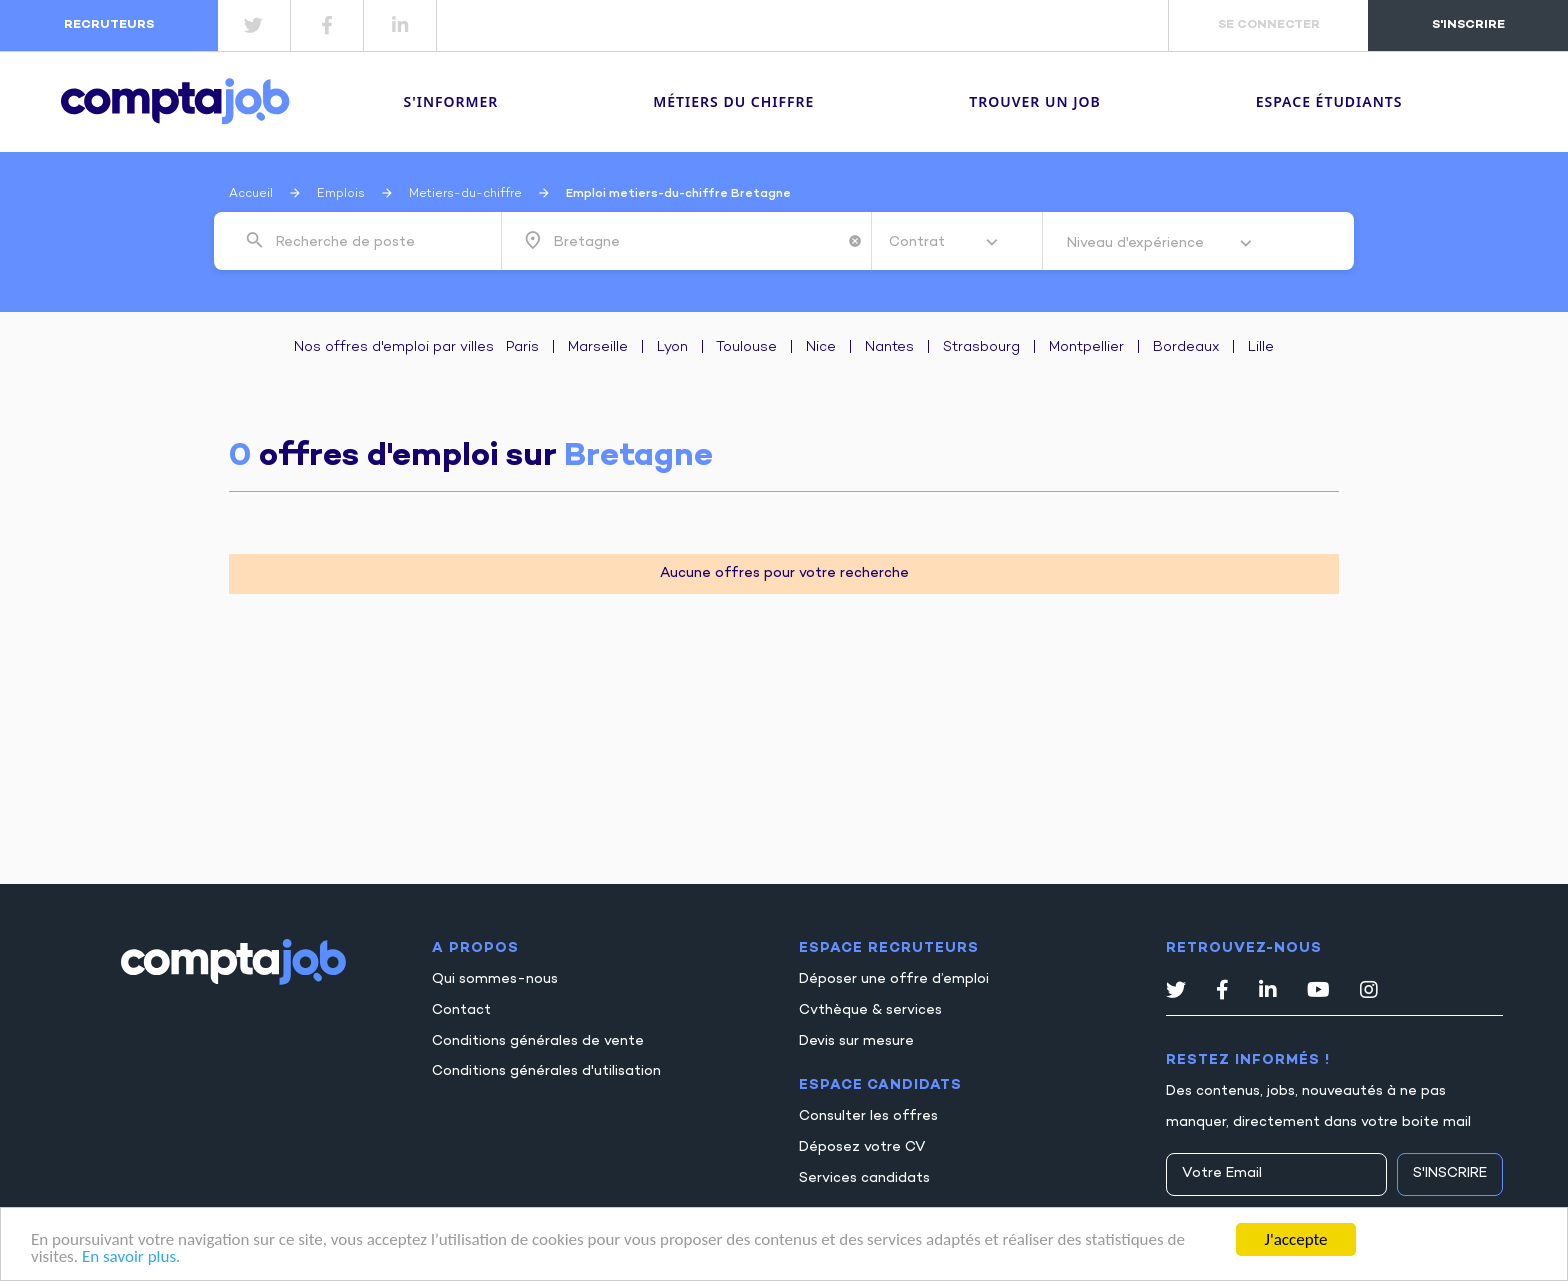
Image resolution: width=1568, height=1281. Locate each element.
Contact (461, 1010)
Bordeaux (1186, 347)
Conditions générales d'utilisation (546, 1071)
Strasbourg (981, 347)
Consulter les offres (868, 1116)
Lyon (672, 347)
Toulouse (746, 347)
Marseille (598, 347)
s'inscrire (1468, 25)
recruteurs (109, 25)
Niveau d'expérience (1137, 243)
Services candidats (864, 1178)
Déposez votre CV (862, 1147)
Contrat (919, 242)
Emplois (341, 194)
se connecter (1269, 25)
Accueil (251, 194)
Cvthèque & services (870, 1010)
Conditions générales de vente (538, 1041)
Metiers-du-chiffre (465, 194)
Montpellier (1086, 347)
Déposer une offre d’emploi (894, 979)
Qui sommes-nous (495, 979)
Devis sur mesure (856, 1041)
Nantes (889, 347)
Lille (1261, 347)
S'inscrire (1450, 1173)
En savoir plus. (131, 1258)
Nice (821, 347)
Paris (522, 347)
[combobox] (373, 241)
